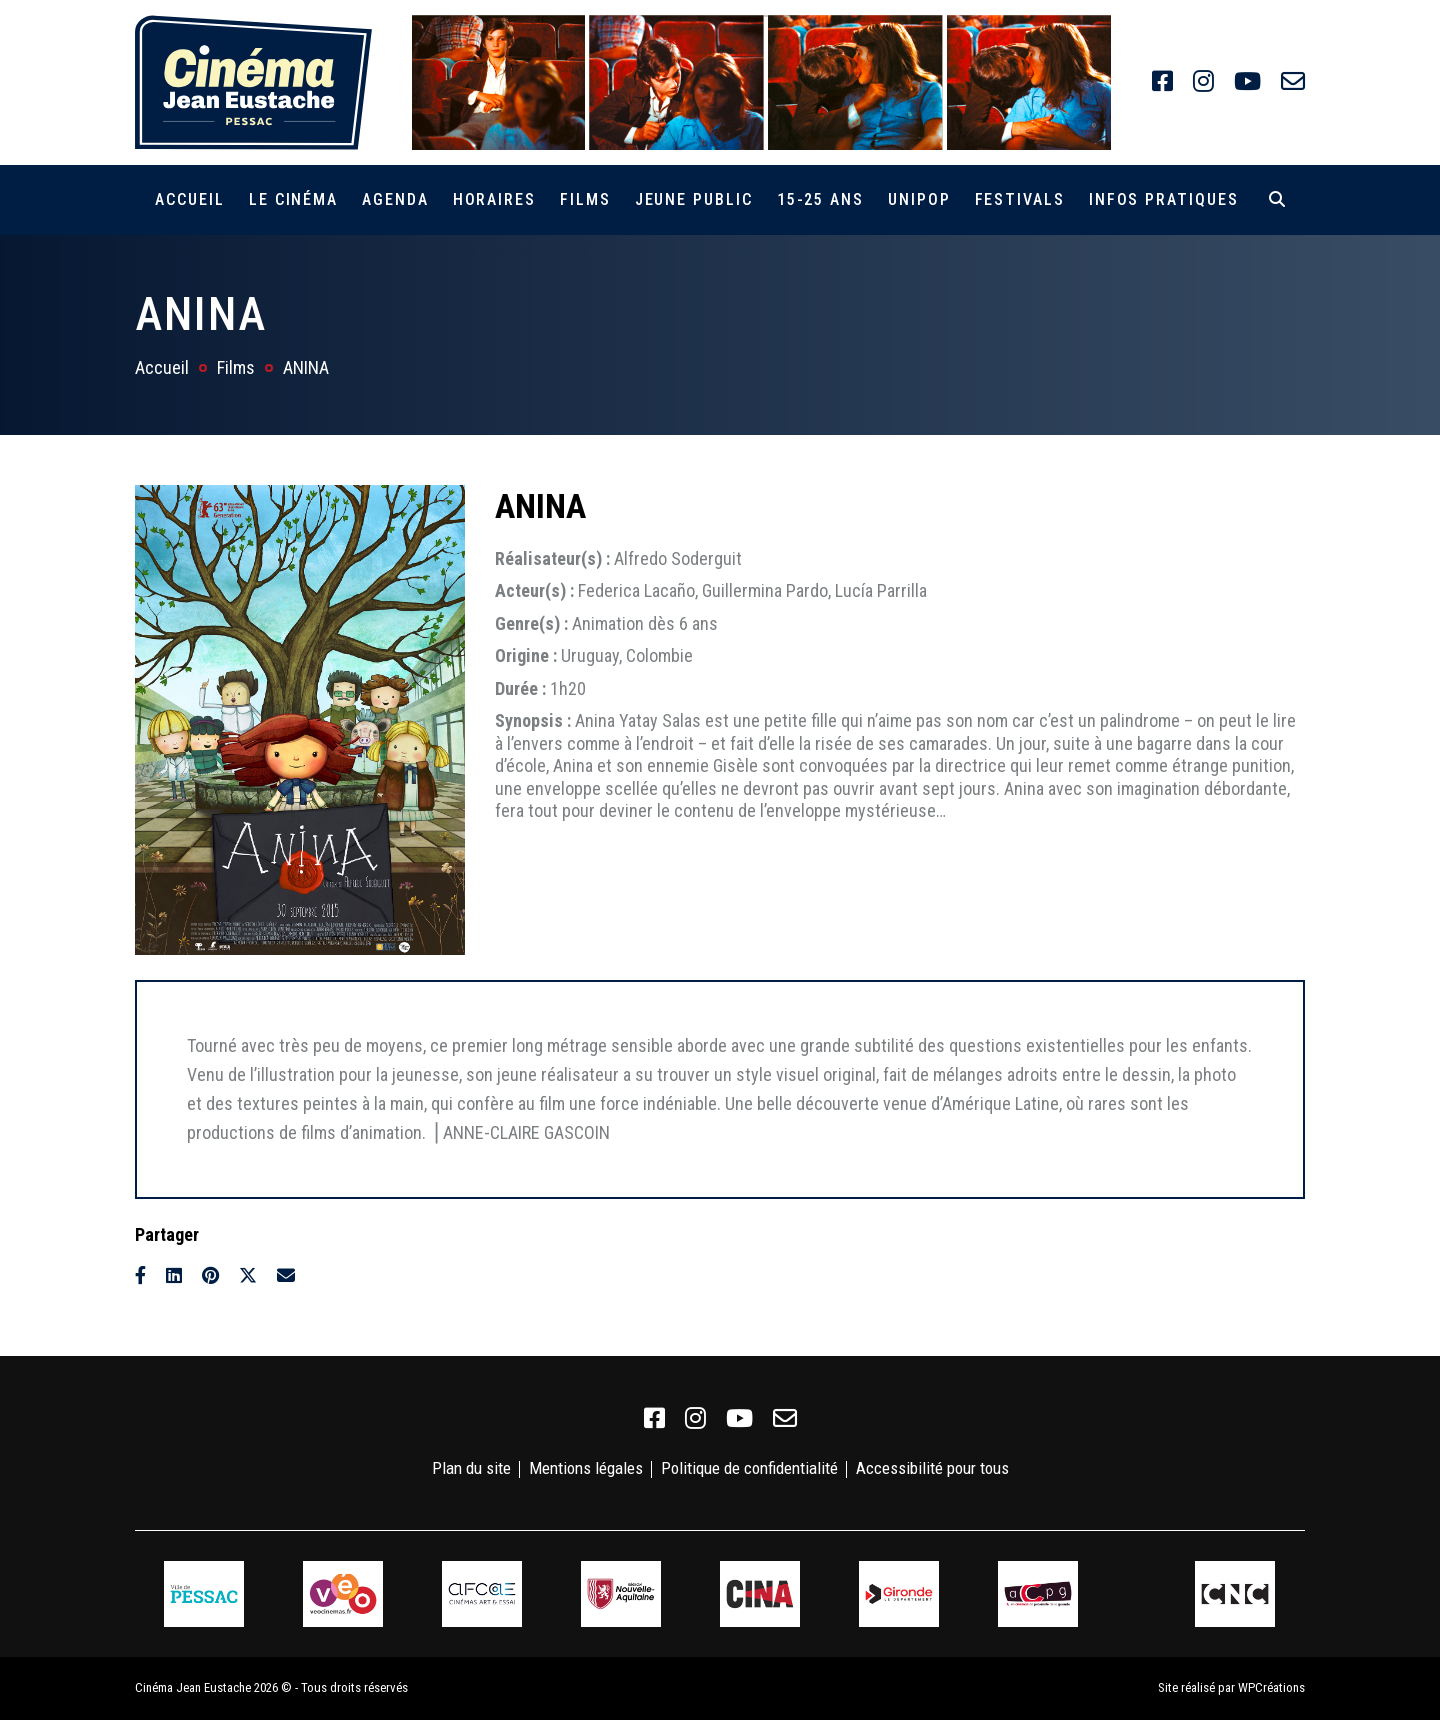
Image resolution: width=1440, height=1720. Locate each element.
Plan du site (471, 1468)
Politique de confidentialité (749, 1468)
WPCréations (1271, 1687)
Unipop (919, 199)
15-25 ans (820, 199)
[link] (1162, 82)
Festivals (1020, 199)
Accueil (189, 199)
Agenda (395, 199)
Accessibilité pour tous (932, 1468)
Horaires (494, 199)
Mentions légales (586, 1468)
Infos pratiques (1164, 199)
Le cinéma (293, 199)
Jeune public (694, 199)
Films (585, 199)
